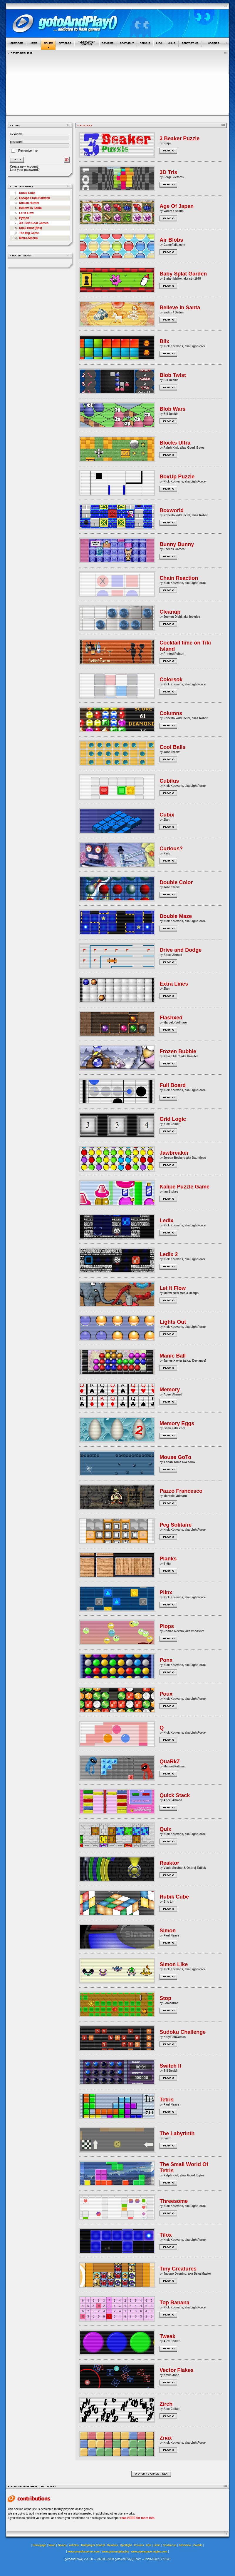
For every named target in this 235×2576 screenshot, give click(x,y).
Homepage (39, 2545)
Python (24, 218)
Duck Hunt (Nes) (30, 228)
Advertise (185, 2545)
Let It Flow (26, 213)
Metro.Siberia (28, 238)
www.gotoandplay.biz (115, 2551)
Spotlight (126, 2545)
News (52, 2545)
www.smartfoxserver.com (84, 2551)
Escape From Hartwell (34, 198)
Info (148, 2545)
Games (62, 2545)
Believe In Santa (30, 208)
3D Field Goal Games (33, 223)
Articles (74, 2545)
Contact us (170, 2545)
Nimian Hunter (29, 203)
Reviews (112, 2545)
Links (157, 2545)
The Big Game (29, 233)
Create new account (24, 166)
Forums (139, 2545)
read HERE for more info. (137, 2518)
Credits (197, 2545)
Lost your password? (25, 169)
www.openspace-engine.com (149, 2551)
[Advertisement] (117, 83)
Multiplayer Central (93, 2545)
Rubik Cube (27, 193)
